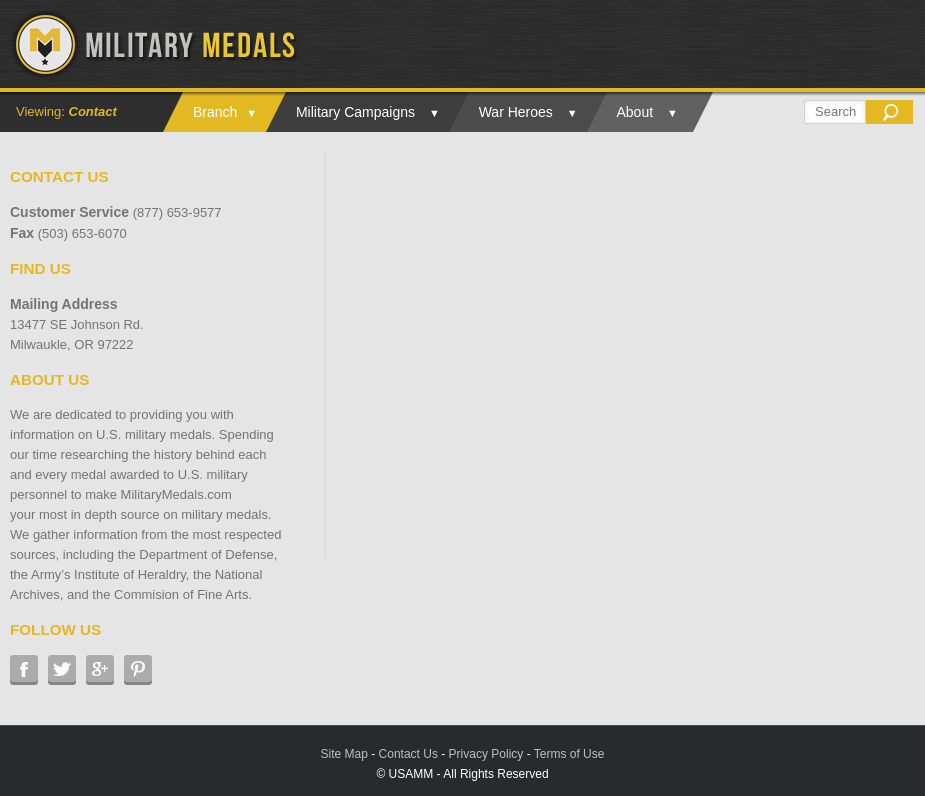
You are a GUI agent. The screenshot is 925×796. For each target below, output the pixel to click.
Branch (215, 112)
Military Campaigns (355, 112)
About (635, 112)
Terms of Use (569, 754)
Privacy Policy (486, 754)
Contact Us (408, 754)
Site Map (344, 754)
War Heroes (516, 112)
